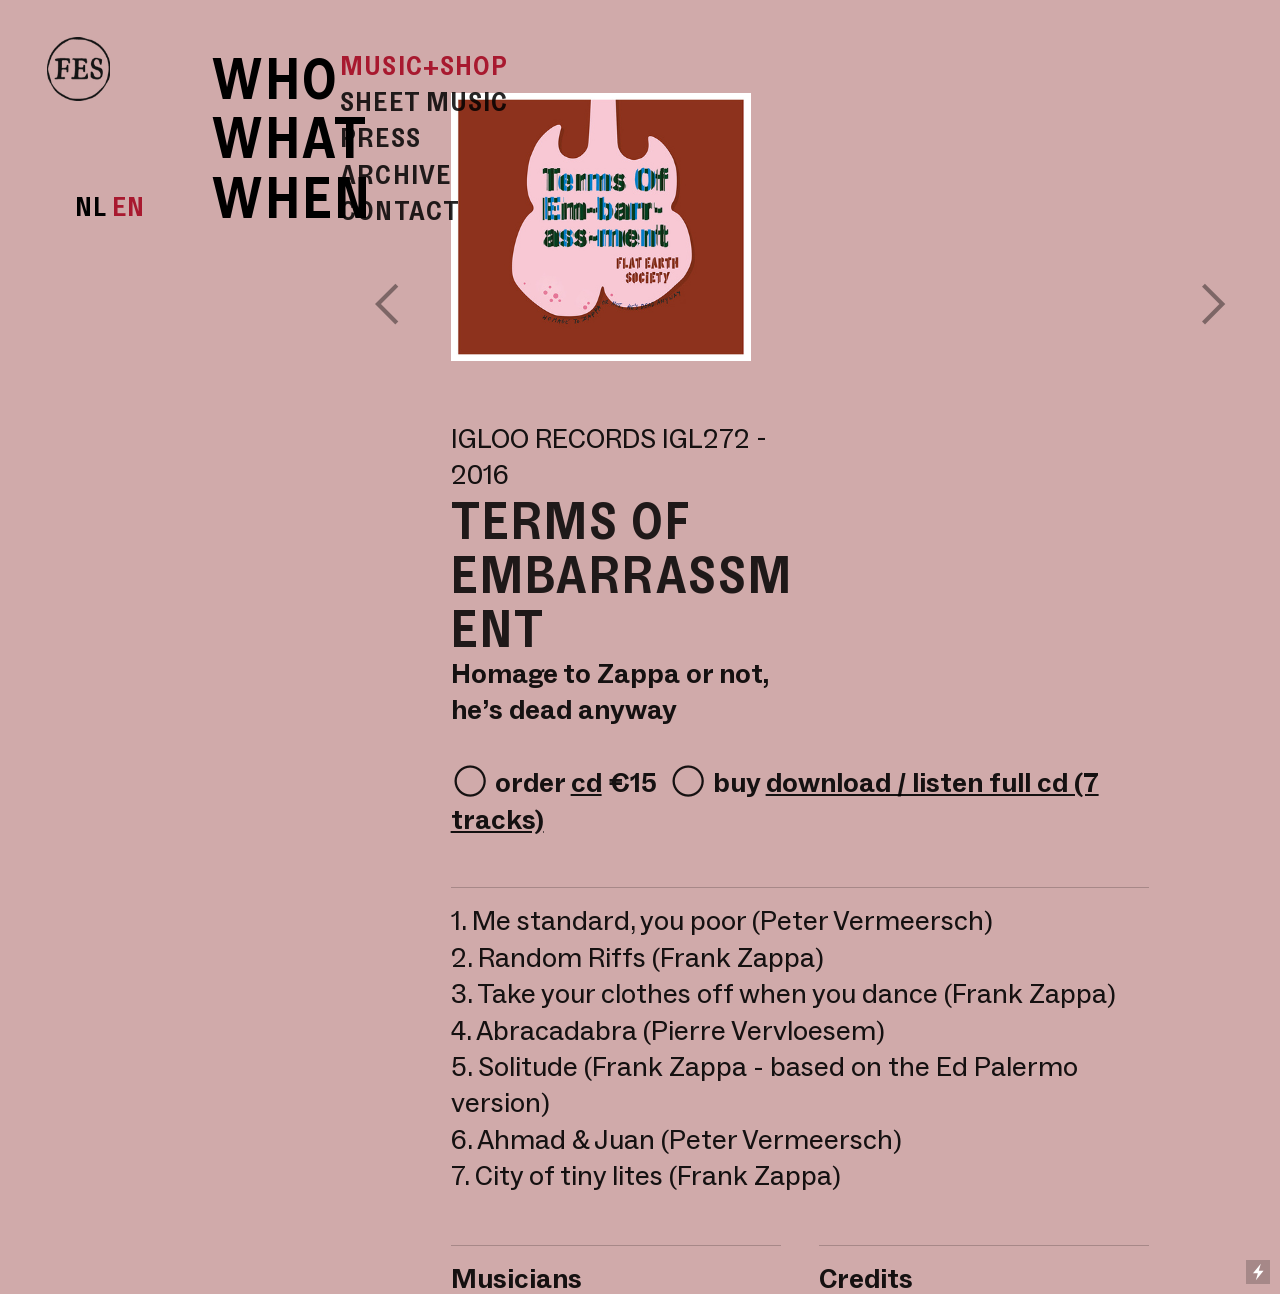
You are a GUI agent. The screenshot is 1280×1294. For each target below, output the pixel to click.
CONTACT (400, 210)
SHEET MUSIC (424, 101)
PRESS (380, 137)
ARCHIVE (395, 174)
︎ (1213, 304)
